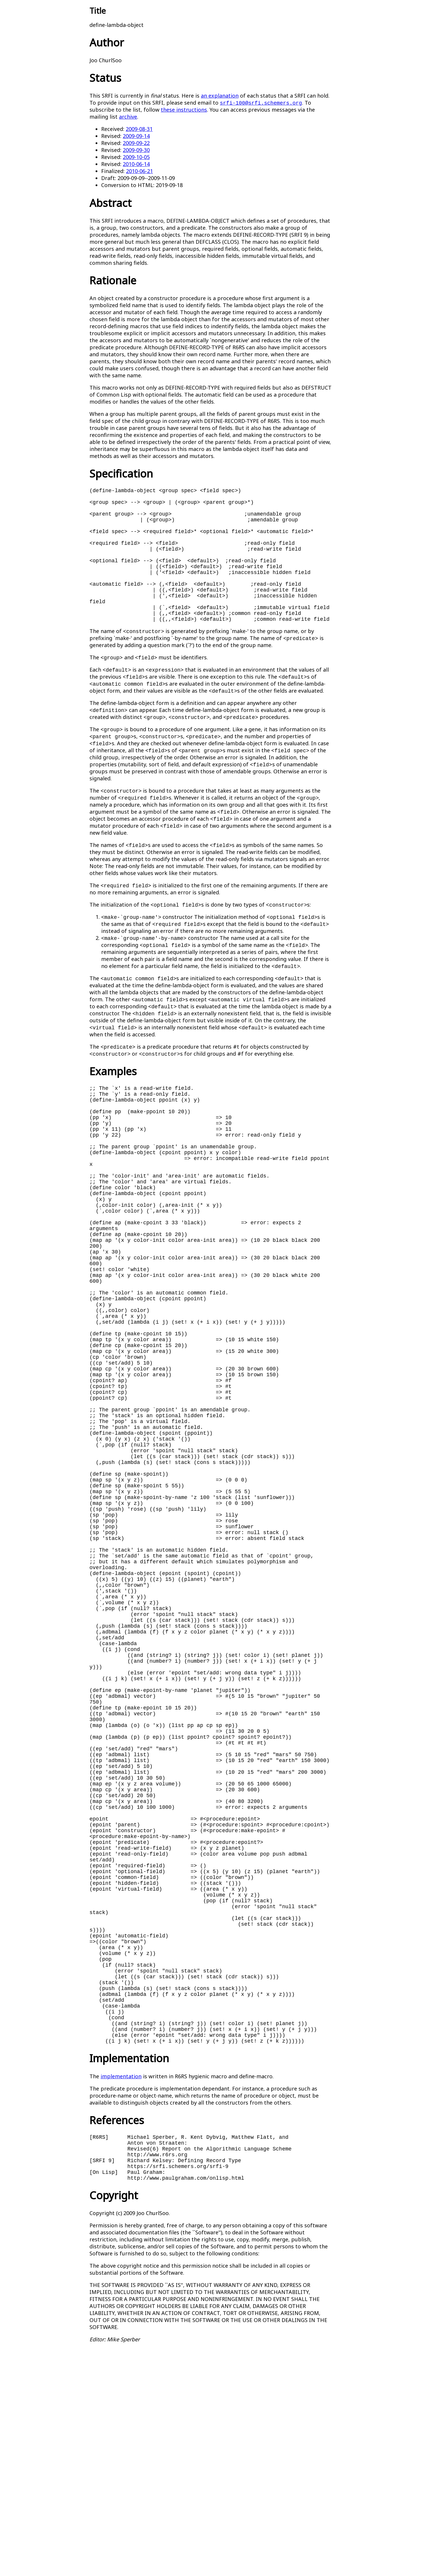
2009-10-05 (136, 156)
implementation (121, 2294)
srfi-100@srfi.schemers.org (261, 102)
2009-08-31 (139, 128)
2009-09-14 (136, 135)
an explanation (220, 95)
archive (128, 116)
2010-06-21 (139, 170)
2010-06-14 (136, 163)
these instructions (184, 109)
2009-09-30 (136, 149)
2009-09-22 (136, 142)
